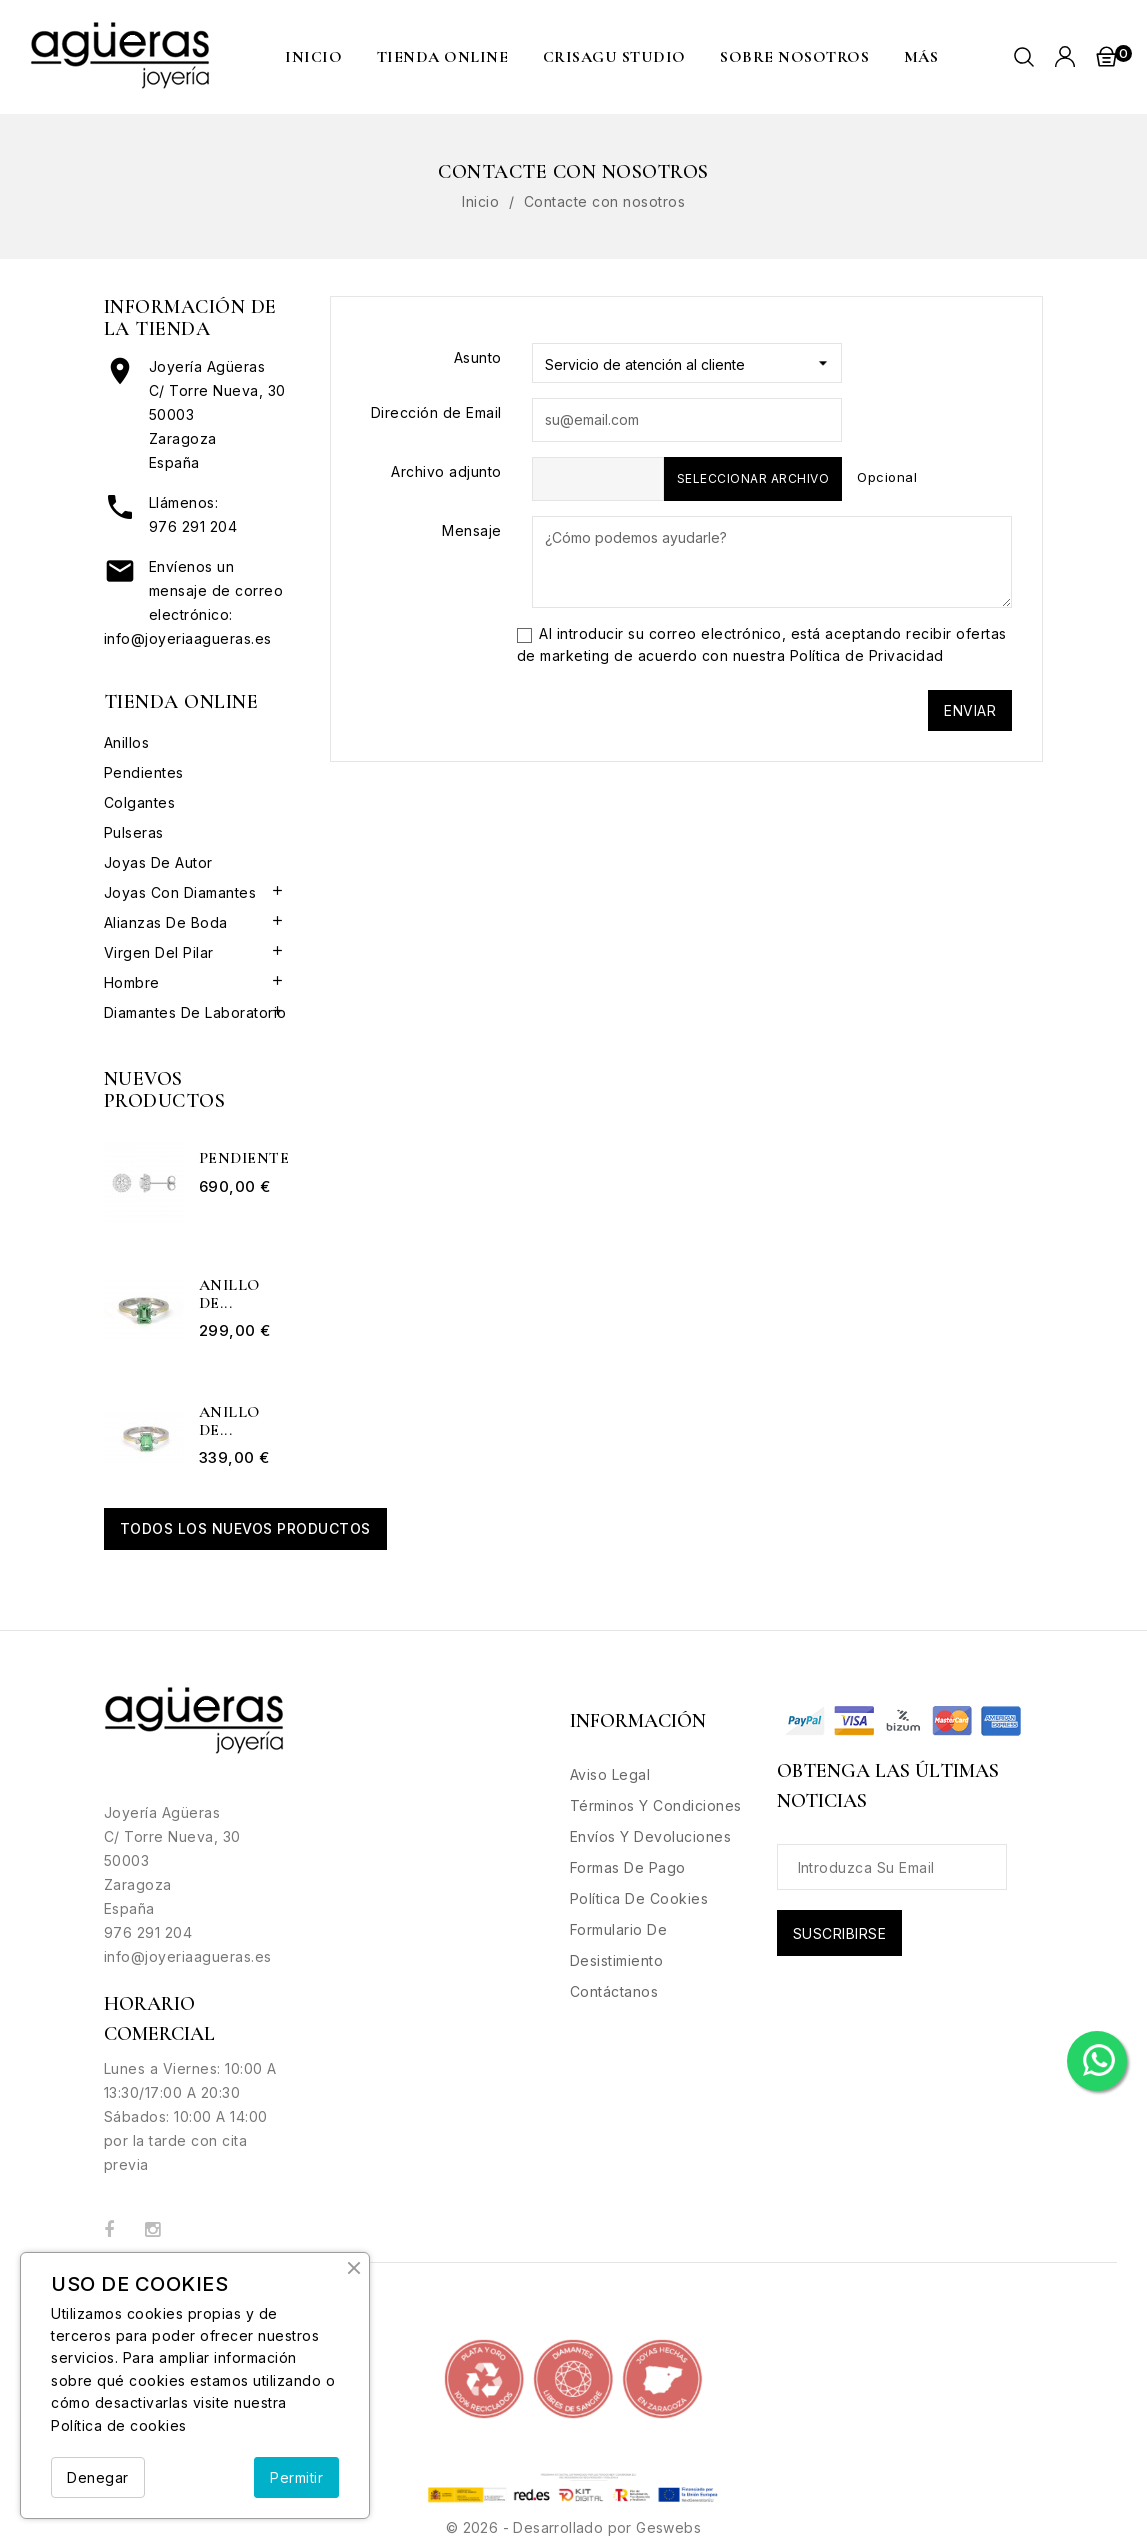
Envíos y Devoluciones (651, 1836)
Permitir (296, 2477)
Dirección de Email (436, 412)
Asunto (478, 357)
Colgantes (140, 802)
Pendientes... (244, 1159)
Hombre (132, 982)
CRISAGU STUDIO (614, 57)
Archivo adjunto (446, 471)
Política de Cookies (639, 1898)
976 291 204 (193, 526)
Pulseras (134, 832)
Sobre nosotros (794, 57)
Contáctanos (614, 1991)
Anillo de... (229, 1294)
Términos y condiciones (656, 1805)
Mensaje (472, 530)
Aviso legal (610, 1774)
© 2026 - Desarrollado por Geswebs (573, 2527)
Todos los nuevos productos (245, 1528)
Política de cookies (119, 2425)
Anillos (127, 742)
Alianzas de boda (166, 922)
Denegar (98, 2477)
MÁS (921, 57)
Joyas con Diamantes (180, 892)
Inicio (313, 57)
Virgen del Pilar (159, 952)
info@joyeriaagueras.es (188, 638)
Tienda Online (443, 57)
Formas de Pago (628, 1867)
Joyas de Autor (158, 862)
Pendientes (144, 772)
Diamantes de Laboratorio (195, 1012)
